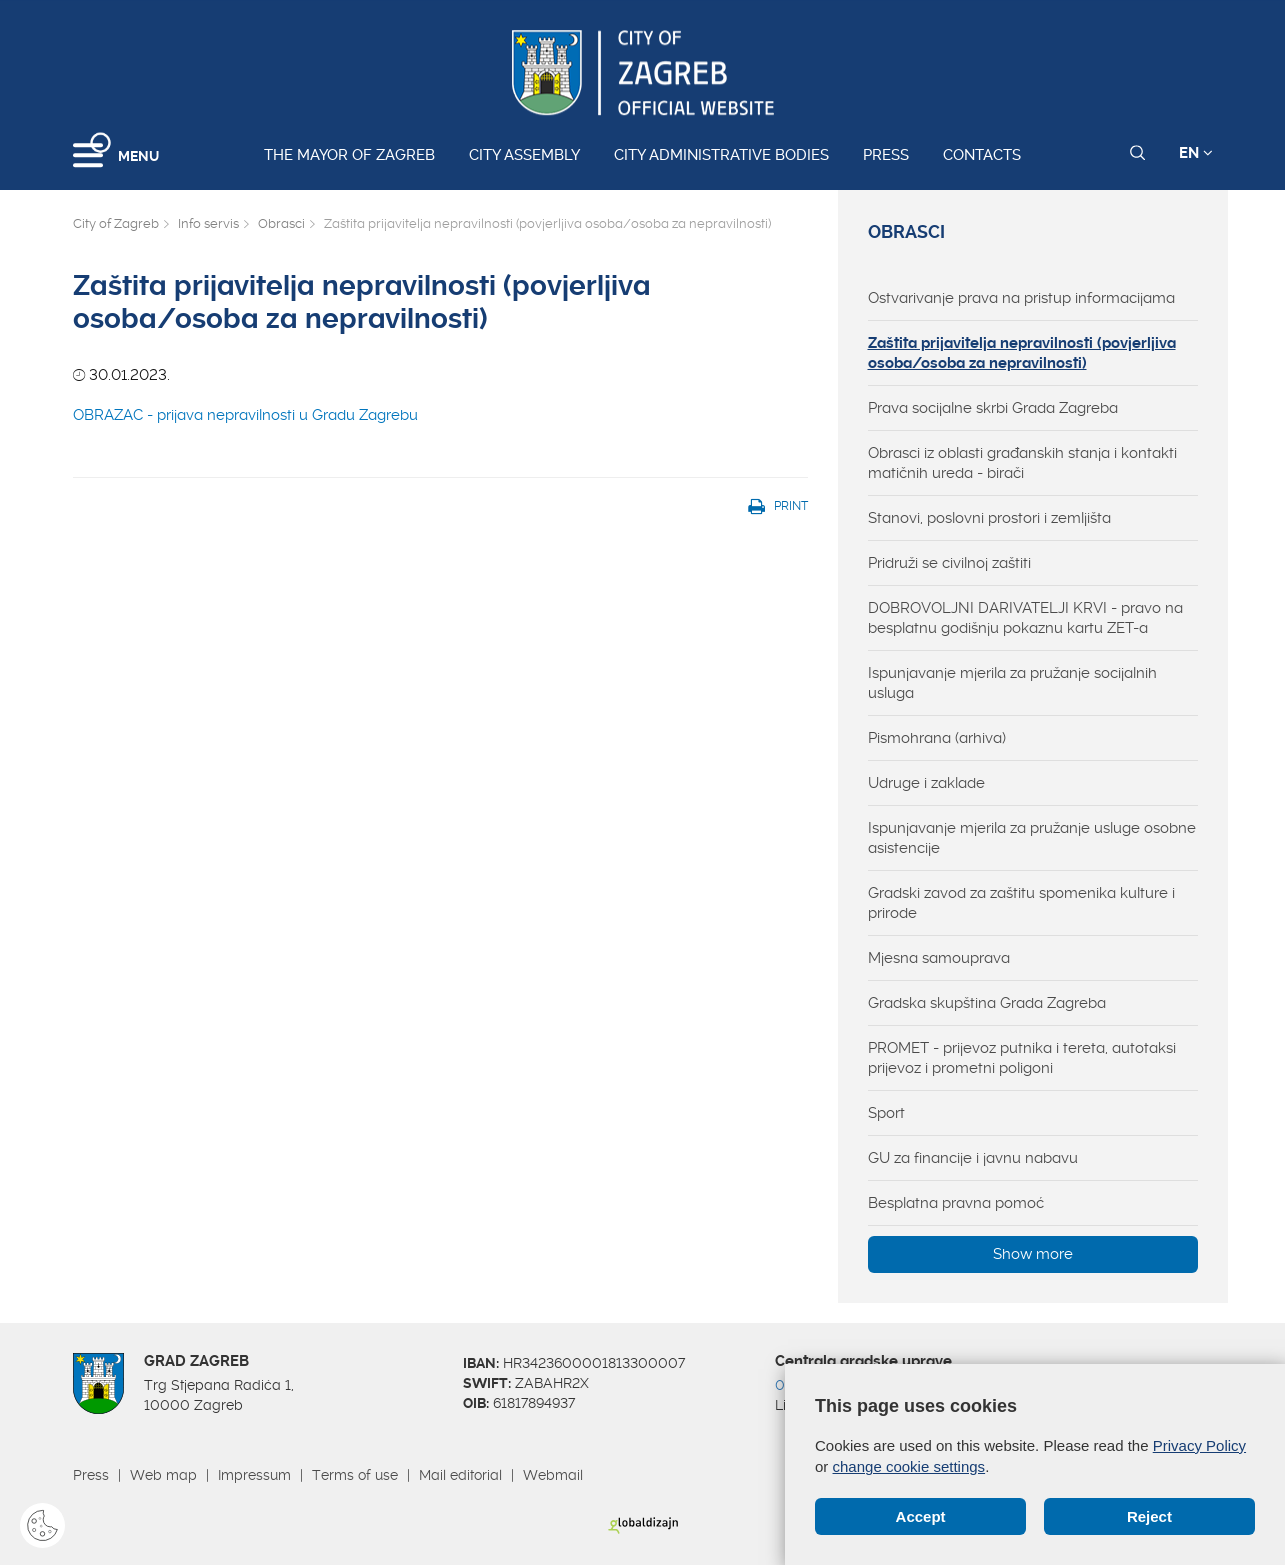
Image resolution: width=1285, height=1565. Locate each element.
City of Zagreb (116, 223)
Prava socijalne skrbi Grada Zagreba (993, 408)
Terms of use (355, 1475)
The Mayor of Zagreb (349, 155)
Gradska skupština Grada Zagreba (987, 1003)
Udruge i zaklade (926, 783)
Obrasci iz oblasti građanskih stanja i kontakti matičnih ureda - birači (1022, 463)
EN (1196, 153)
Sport (886, 1113)
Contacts (982, 155)
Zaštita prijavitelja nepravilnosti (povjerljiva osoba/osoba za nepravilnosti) (1022, 353)
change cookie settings (909, 1466)
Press (886, 155)
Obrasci (281, 223)
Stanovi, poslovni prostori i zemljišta (989, 518)
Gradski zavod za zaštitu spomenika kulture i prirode (1021, 903)
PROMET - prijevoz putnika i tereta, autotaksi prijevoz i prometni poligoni (1022, 1058)
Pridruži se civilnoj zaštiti (949, 563)
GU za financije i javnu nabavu (973, 1158)
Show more (1033, 1254)
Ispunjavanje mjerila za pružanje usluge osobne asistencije (1032, 838)
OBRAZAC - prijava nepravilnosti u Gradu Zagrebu (245, 415)
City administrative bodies (721, 155)
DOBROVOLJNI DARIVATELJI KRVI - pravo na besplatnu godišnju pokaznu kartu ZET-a (1025, 618)
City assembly (524, 155)
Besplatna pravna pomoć (956, 1203)
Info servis (208, 223)
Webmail (553, 1475)
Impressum (254, 1475)
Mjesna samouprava (939, 958)
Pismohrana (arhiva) (937, 738)
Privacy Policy (1199, 1445)
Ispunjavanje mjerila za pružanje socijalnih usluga (1012, 683)
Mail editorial (460, 1475)
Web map (163, 1475)
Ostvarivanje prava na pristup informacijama (1021, 298)
